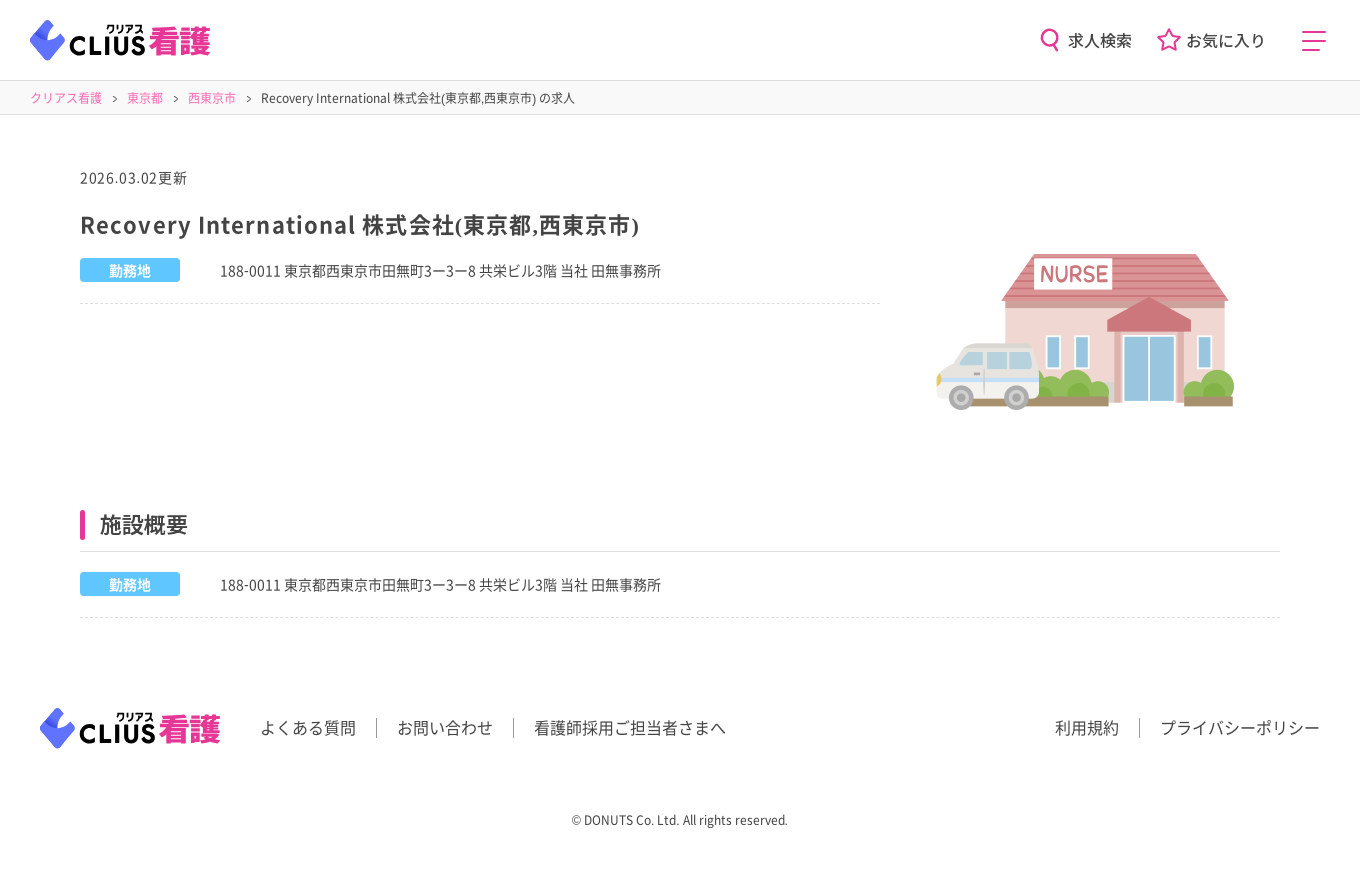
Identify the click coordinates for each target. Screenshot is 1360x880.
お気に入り (1226, 40)
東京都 (145, 97)
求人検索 (1100, 40)
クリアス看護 (66, 97)
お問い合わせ (445, 727)
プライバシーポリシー (1240, 727)
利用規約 (1087, 727)
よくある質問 (308, 727)
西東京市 (212, 97)
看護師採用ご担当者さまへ (630, 727)
